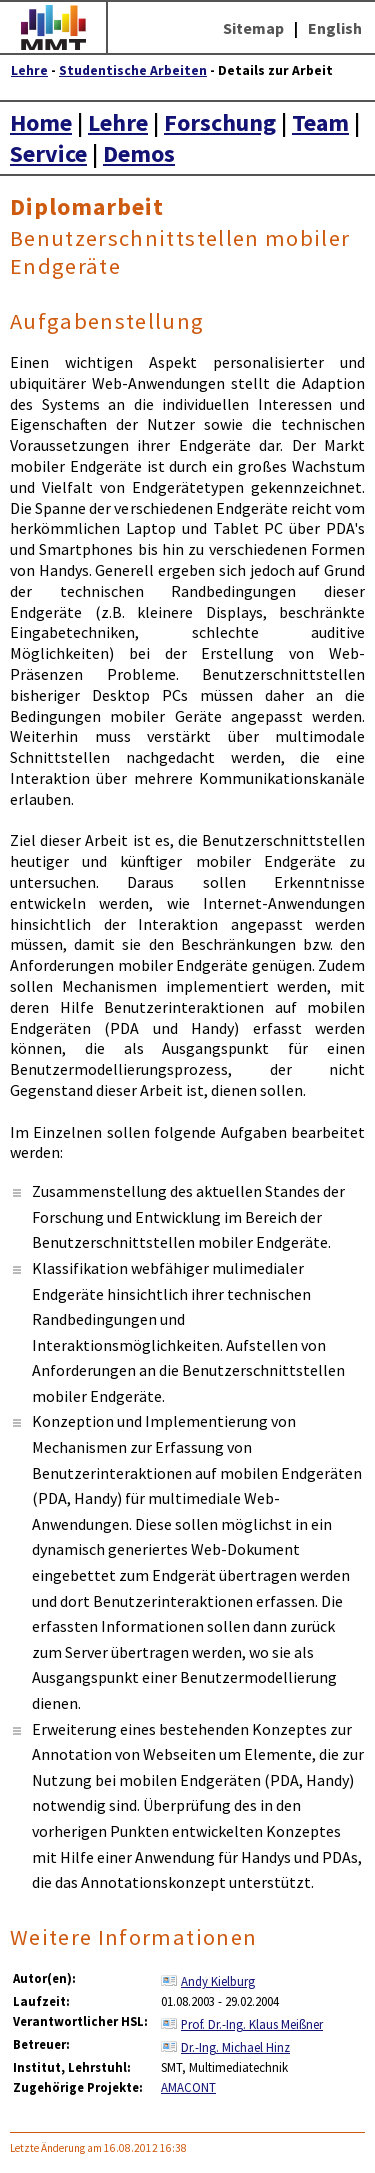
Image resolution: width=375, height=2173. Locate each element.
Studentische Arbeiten (133, 70)
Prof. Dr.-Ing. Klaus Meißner (252, 2024)
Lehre (29, 70)
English (335, 28)
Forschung (220, 122)
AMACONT (188, 2087)
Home (41, 122)
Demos (139, 153)
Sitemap (253, 28)
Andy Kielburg (218, 1981)
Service (48, 153)
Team (320, 122)
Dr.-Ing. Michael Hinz (235, 2047)
